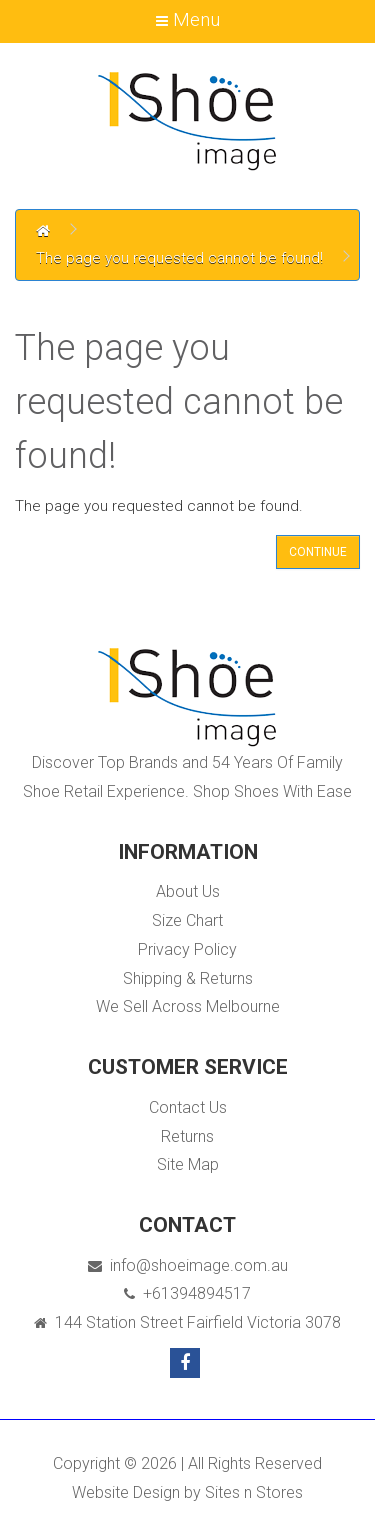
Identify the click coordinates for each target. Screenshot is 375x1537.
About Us (188, 891)
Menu (188, 19)
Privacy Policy (187, 949)
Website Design (126, 1492)
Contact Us (188, 1107)
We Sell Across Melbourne (188, 1006)
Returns (187, 1136)
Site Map (188, 1164)
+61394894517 (187, 1293)
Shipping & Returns (188, 978)
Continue (318, 552)
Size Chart (187, 920)
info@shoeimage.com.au (188, 1265)
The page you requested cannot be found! (179, 258)
